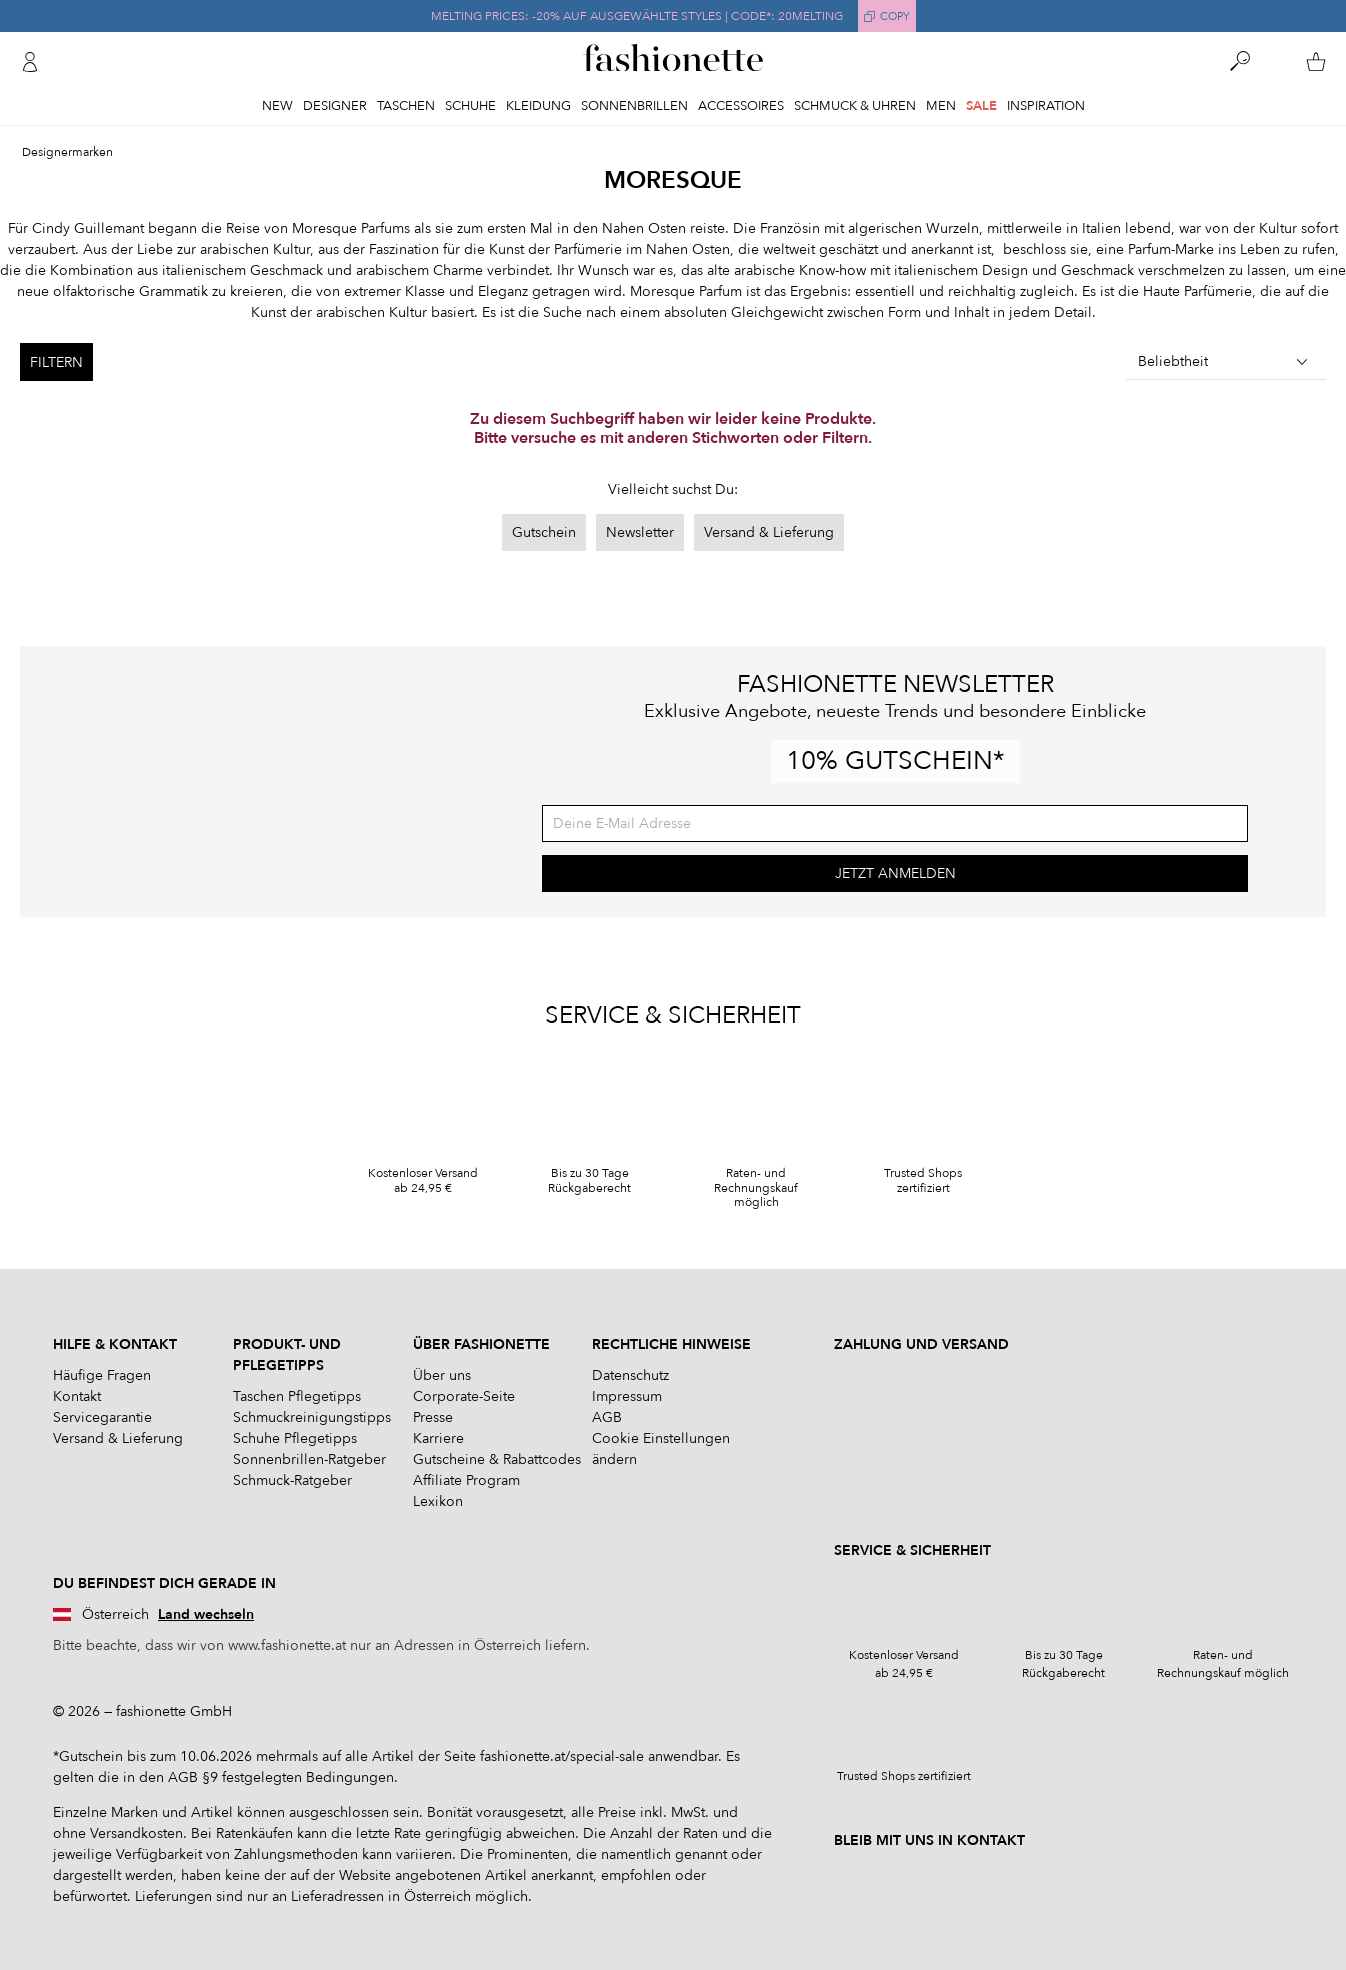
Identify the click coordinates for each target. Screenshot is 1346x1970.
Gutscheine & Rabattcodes (497, 1459)
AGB (607, 1417)
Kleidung (538, 106)
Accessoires (741, 106)
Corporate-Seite (464, 1396)
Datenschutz (630, 1375)
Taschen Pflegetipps (297, 1396)
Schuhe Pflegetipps (295, 1438)
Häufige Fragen (102, 1375)
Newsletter (640, 532)
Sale (981, 106)
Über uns (442, 1375)
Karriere (438, 1438)
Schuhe (470, 106)
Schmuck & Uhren (855, 106)
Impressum (627, 1396)
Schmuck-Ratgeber (292, 1480)
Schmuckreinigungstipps (312, 1417)
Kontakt (77, 1396)
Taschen (406, 106)
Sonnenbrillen (634, 106)
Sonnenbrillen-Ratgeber (309, 1459)
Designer (335, 106)
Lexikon (438, 1501)
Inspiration (1046, 106)
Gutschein (544, 532)
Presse (433, 1417)
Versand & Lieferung (769, 532)
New (277, 106)
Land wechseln (206, 1614)
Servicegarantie (102, 1417)
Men (941, 106)
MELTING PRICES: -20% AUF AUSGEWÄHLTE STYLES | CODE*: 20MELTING (637, 16)
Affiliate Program (466, 1480)
